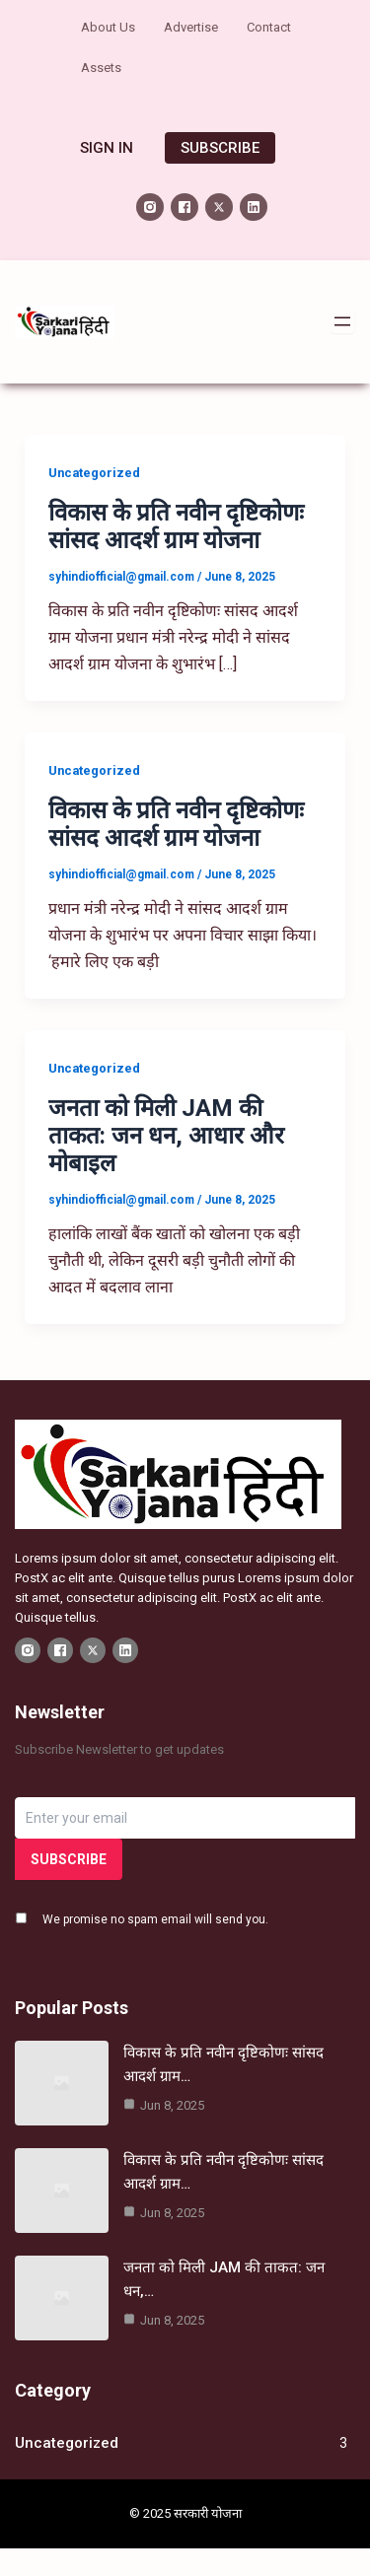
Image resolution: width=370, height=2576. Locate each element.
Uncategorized (94, 472)
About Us (108, 27)
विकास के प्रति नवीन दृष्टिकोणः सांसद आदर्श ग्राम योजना (176, 526)
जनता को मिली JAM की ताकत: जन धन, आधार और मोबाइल (166, 1135)
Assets (101, 67)
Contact (269, 27)
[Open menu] (342, 321)
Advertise (191, 27)
